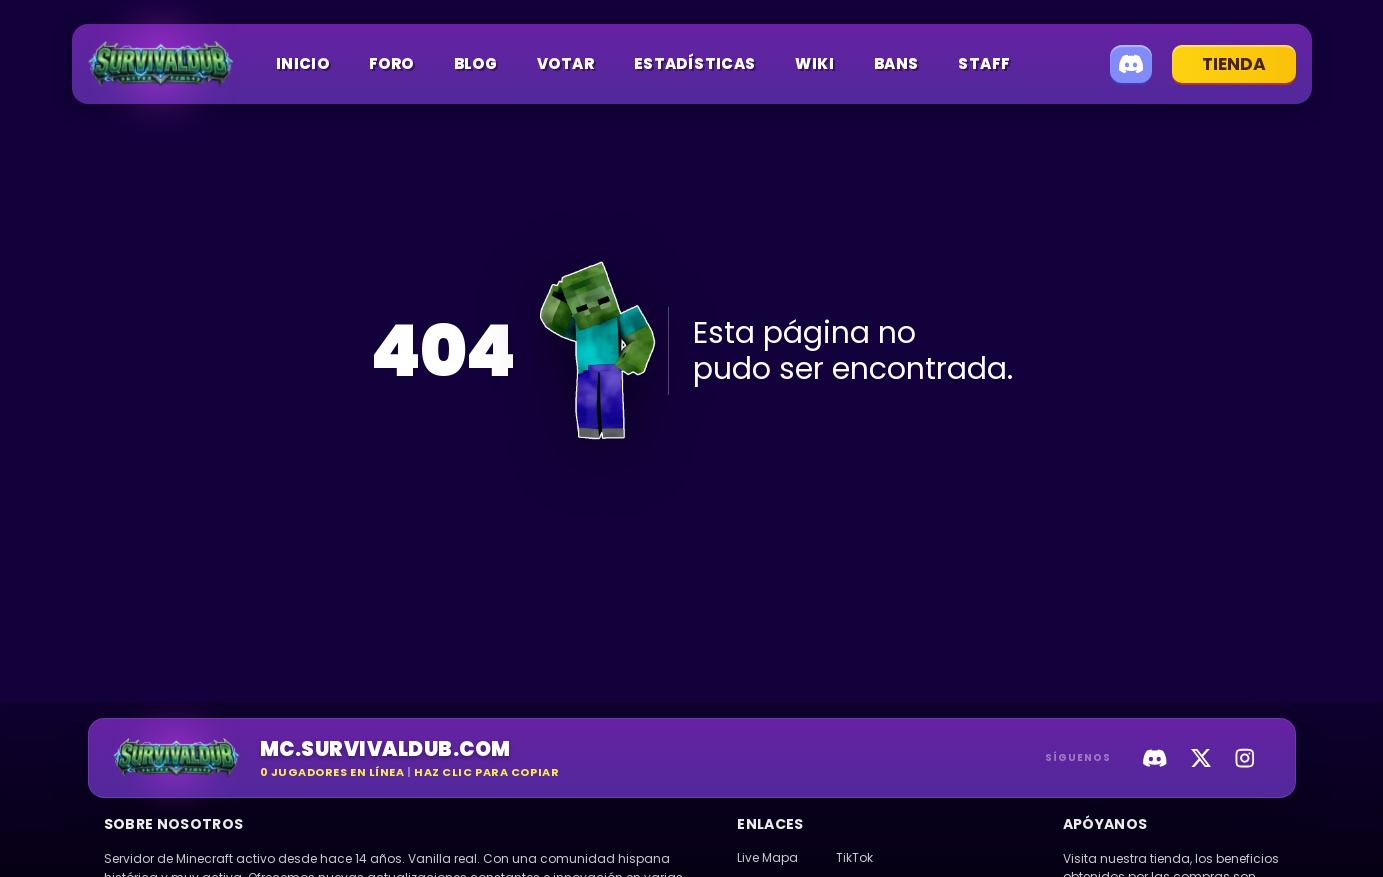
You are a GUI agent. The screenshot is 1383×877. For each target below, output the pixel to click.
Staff (984, 63)
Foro (391, 63)
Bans (896, 63)
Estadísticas (695, 63)
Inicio (302, 63)
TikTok (854, 857)
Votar (565, 63)
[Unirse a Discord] (1131, 64)
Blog (476, 63)
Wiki (814, 63)
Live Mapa (767, 857)
